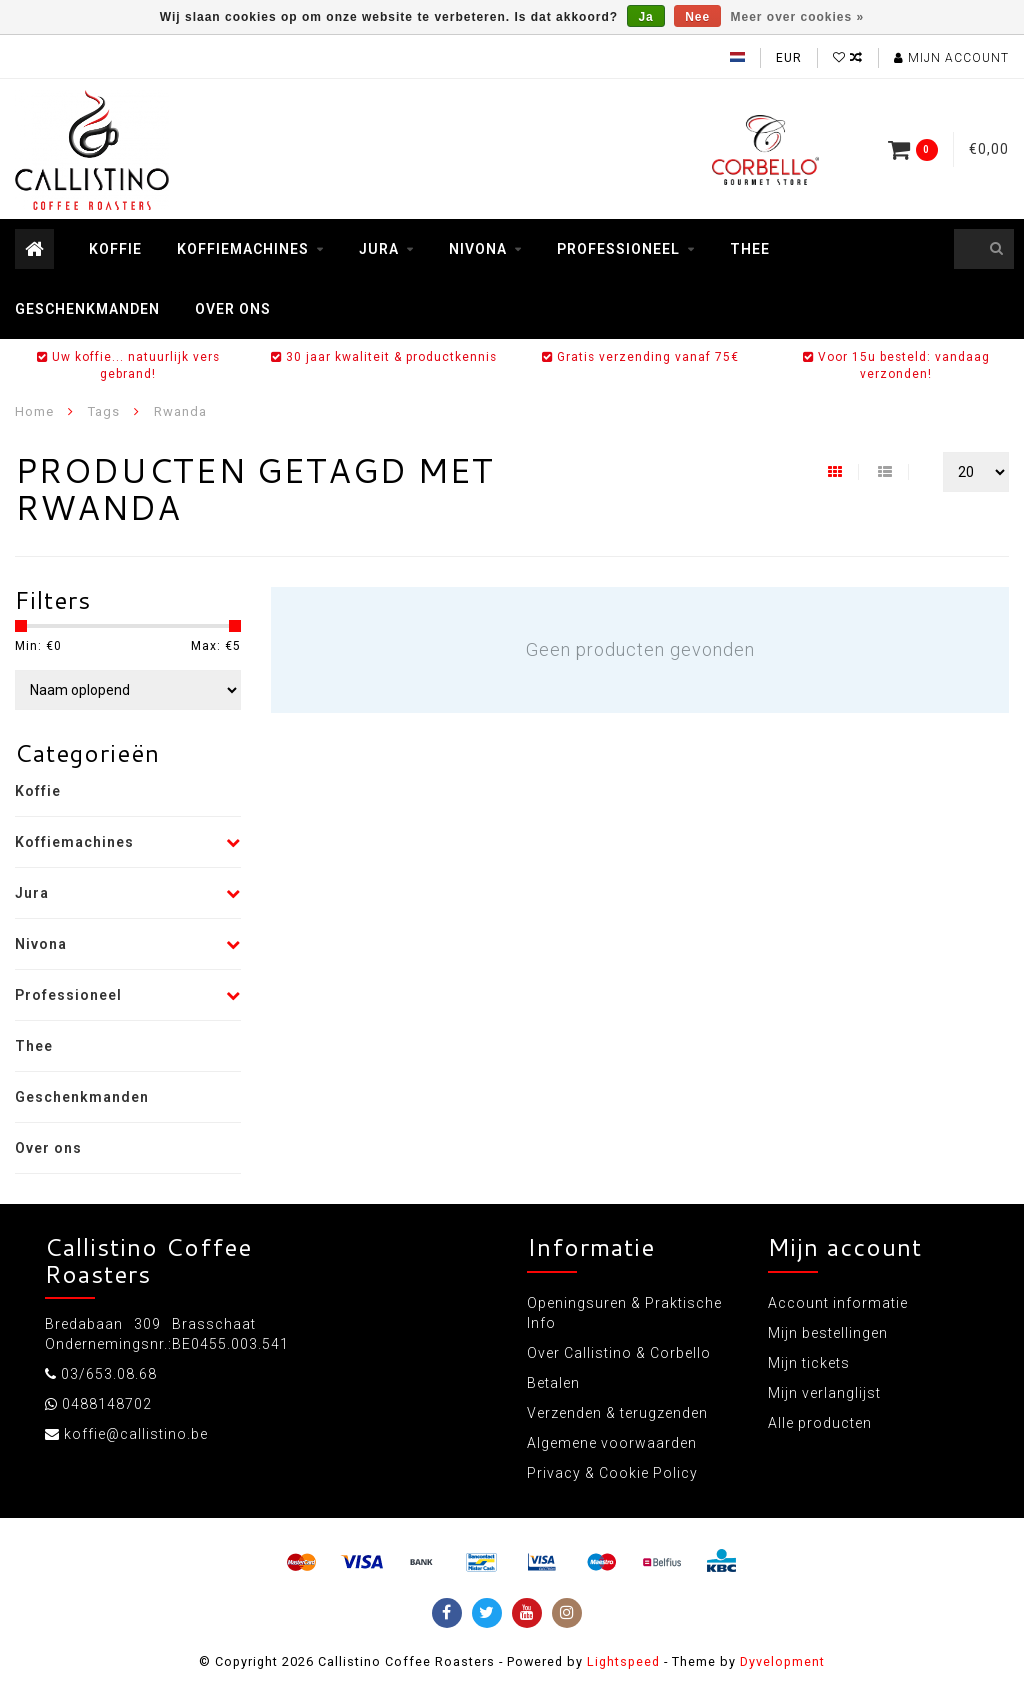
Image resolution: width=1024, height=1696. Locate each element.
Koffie (115, 249)
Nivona (478, 249)
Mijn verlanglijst (824, 1393)
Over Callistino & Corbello (619, 1353)
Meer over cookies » (798, 17)
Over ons (233, 309)
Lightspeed (623, 1661)
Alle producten (820, 1423)
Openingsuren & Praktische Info (624, 1313)
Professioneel (618, 249)
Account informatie (838, 1303)
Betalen (553, 1383)
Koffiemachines (243, 249)
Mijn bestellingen (828, 1333)
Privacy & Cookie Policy (612, 1473)
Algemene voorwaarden (612, 1443)
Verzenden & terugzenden (617, 1413)
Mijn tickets (809, 1363)
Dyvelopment (782, 1661)
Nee (697, 17)
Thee (750, 249)
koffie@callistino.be (136, 1434)
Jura (379, 249)
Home (34, 411)
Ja (645, 17)
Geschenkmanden (87, 309)
